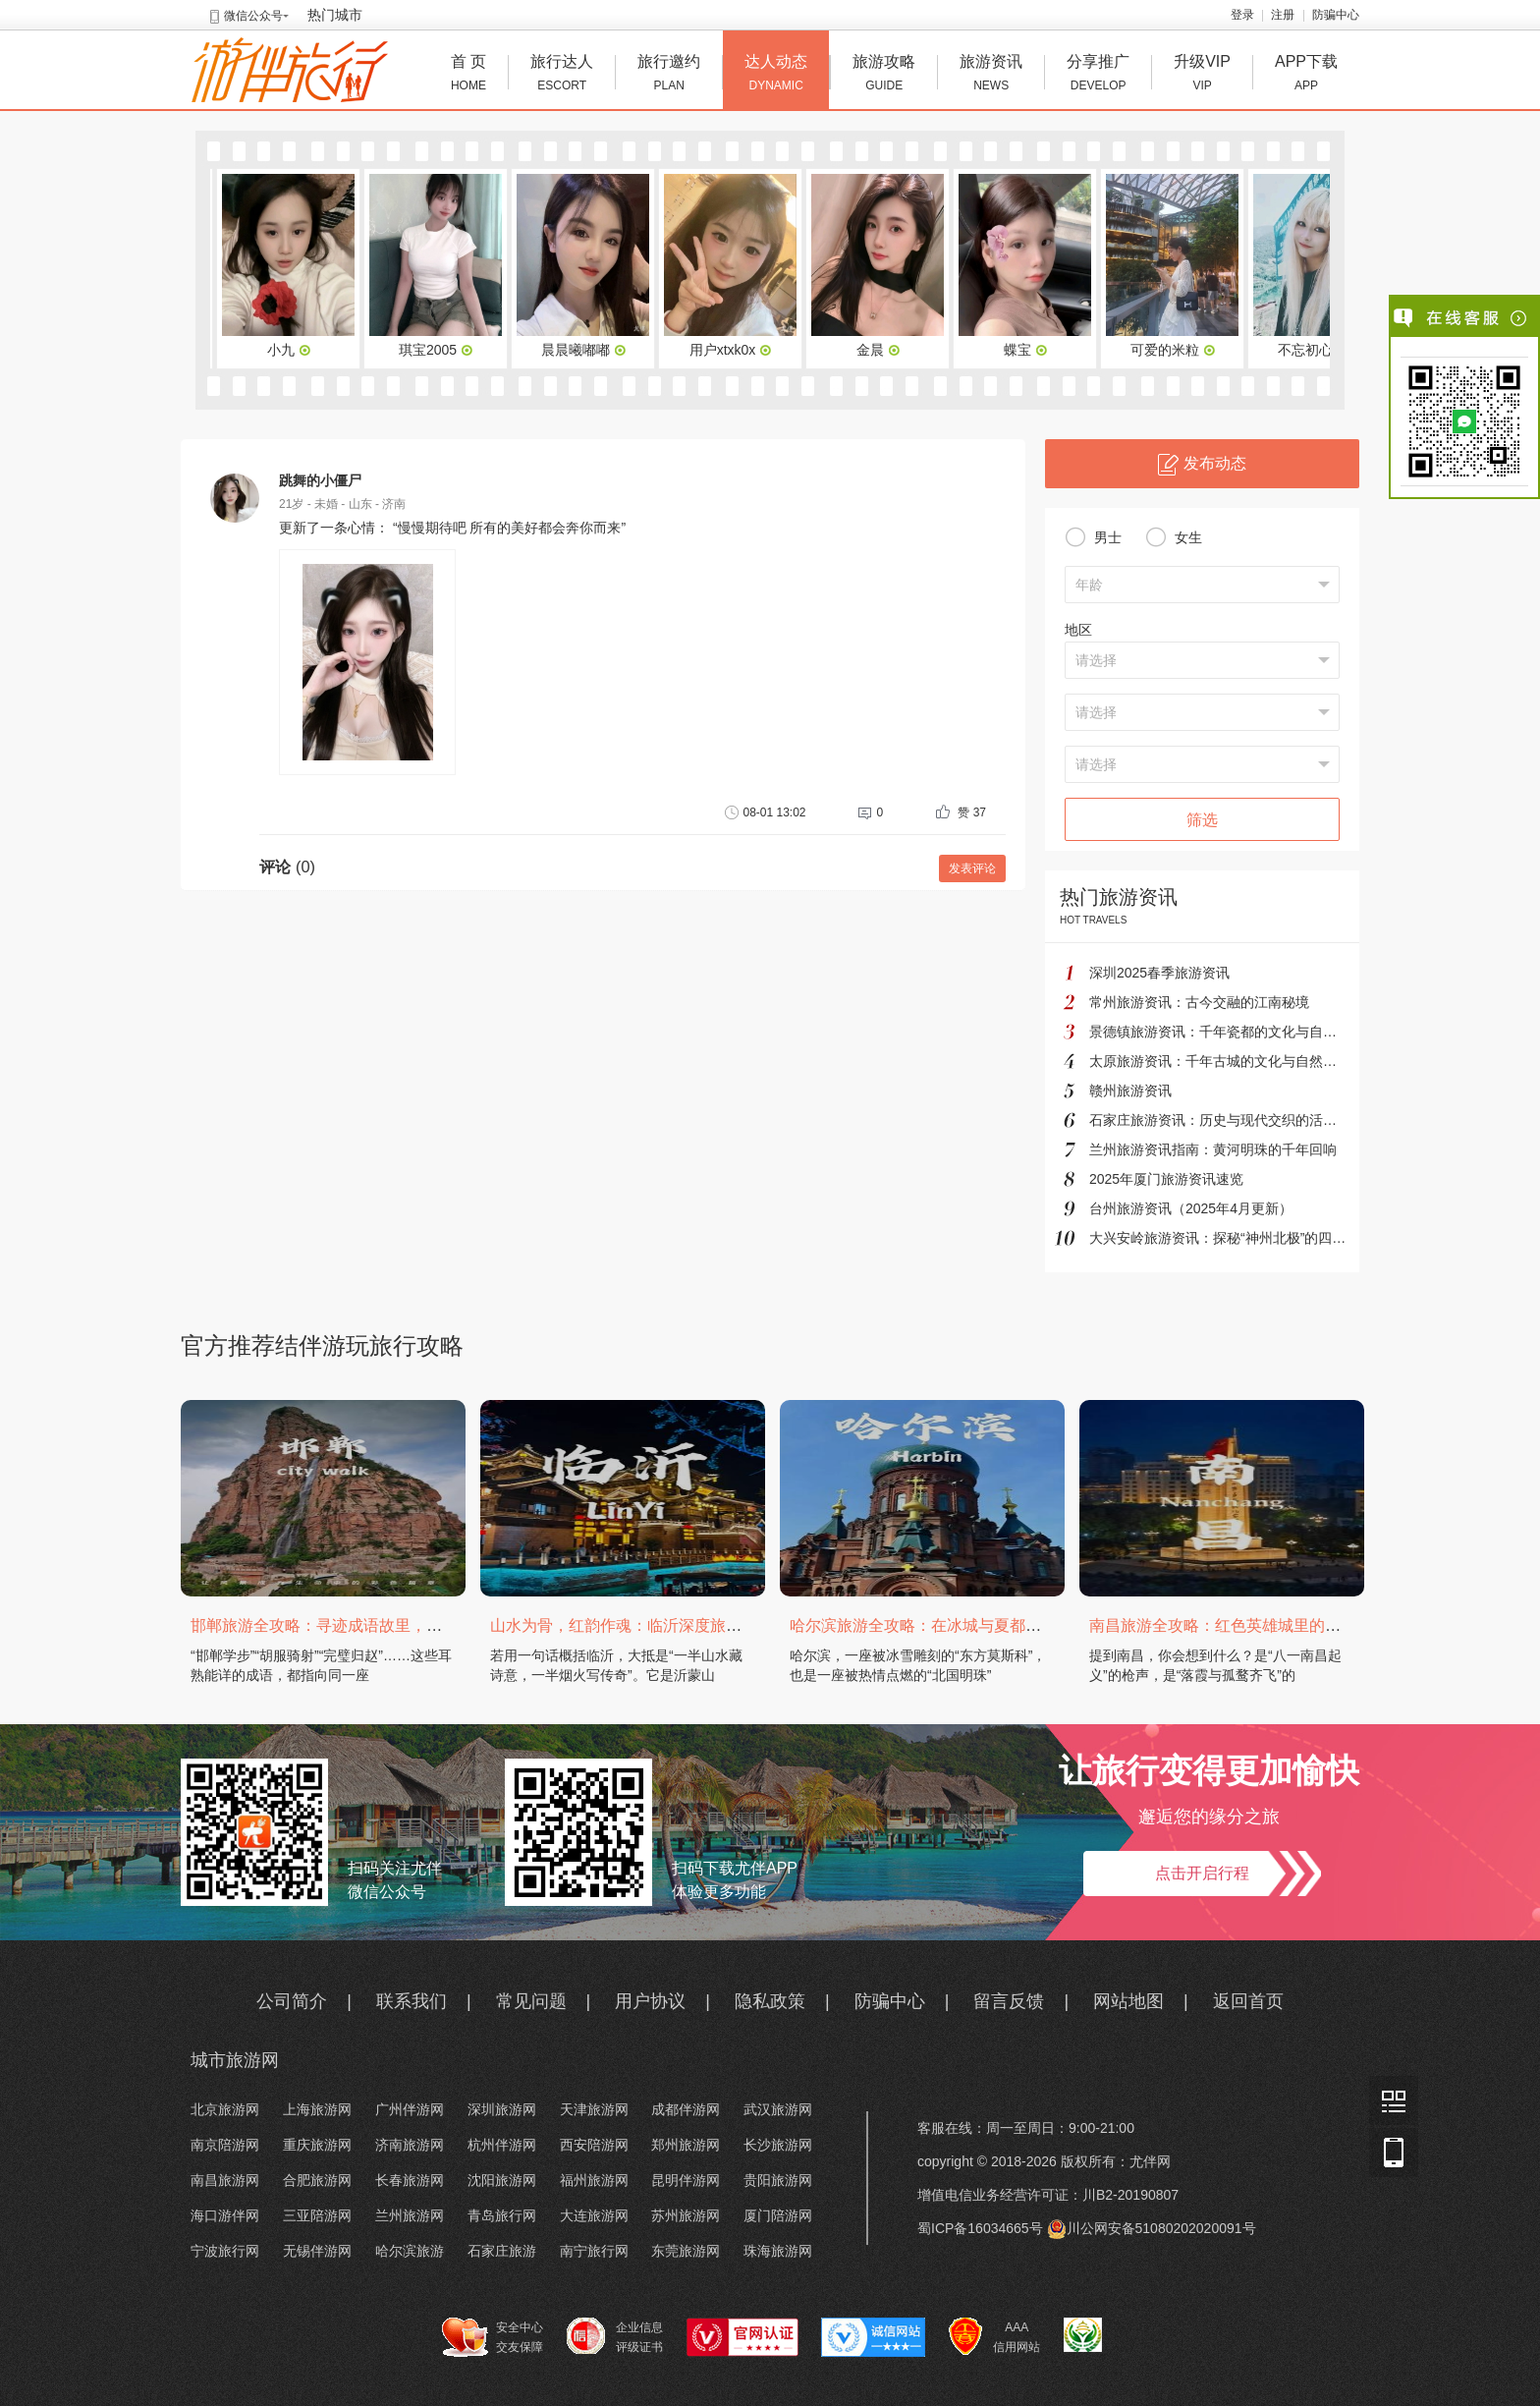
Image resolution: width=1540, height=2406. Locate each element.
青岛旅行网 (502, 2215)
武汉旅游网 (777, 2109)
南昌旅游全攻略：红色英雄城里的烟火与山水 (1246, 1625)
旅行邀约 (668, 75)
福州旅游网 (594, 2180)
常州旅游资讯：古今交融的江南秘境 (1199, 1002)
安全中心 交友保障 (492, 2337)
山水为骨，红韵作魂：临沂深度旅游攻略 (631, 1625)
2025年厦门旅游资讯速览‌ (1166, 1179)
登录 (1242, 15)
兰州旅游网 (409, 2215)
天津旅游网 (594, 2109)
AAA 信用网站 (994, 2337)
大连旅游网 (594, 2215)
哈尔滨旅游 (409, 2251)
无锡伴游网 (317, 2251)
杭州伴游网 (502, 2145)
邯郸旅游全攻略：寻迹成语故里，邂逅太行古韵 (356, 1625)
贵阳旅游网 (777, 2180)
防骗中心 (1335, 15)
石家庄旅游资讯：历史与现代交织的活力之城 (1226, 1120)
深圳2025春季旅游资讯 (1159, 972)
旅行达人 (561, 75)
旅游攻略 (883, 75)
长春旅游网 (409, 2180)
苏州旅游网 (685, 2215)
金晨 (882, 350)
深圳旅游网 (502, 2109)
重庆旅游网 (317, 2145)
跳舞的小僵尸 (320, 480)
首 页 (468, 75)
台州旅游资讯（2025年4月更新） (1190, 1208)
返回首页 (1248, 2001)
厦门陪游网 (777, 2215)
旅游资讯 (991, 75)
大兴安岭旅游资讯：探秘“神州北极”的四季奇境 (1231, 1238)
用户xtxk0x (734, 350)
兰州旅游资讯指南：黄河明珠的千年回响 (1213, 1149)
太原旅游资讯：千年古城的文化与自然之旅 (1219, 1061)
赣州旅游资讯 (1130, 1090)
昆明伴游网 (685, 2180)
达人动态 (775, 75)
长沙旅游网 (777, 2145)
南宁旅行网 (594, 2251)
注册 (1282, 15)
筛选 (1202, 819)
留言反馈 (1008, 2001)
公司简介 (291, 2001)
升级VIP (1202, 75)
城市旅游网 (235, 2060)
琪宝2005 (439, 350)
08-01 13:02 (765, 812)
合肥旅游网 (317, 2180)
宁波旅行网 (225, 2251)
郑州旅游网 (685, 2145)
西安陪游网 (594, 2145)
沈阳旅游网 (502, 2180)
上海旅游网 (317, 2109)
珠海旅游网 (777, 2251)
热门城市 (334, 15)
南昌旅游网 (225, 2180)
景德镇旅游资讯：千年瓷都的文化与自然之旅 (1226, 1031)
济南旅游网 (409, 2145)
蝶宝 (1029, 350)
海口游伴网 (225, 2215)
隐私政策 (770, 2001)
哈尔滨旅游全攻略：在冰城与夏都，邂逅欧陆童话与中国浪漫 (1002, 1625)
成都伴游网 (685, 2109)
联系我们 (411, 2001)
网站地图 (1128, 2001)
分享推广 (1098, 75)
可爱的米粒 (1176, 350)
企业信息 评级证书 (615, 2336)
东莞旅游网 (685, 2251)
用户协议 (650, 2001)
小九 (292, 350)
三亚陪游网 (317, 2215)
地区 (1078, 630)
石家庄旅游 (502, 2251)
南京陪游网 (225, 2145)
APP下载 (1306, 75)
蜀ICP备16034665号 (980, 2228)
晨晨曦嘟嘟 (587, 350)
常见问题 (531, 2001)
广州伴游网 (409, 2109)
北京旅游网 (225, 2109)
